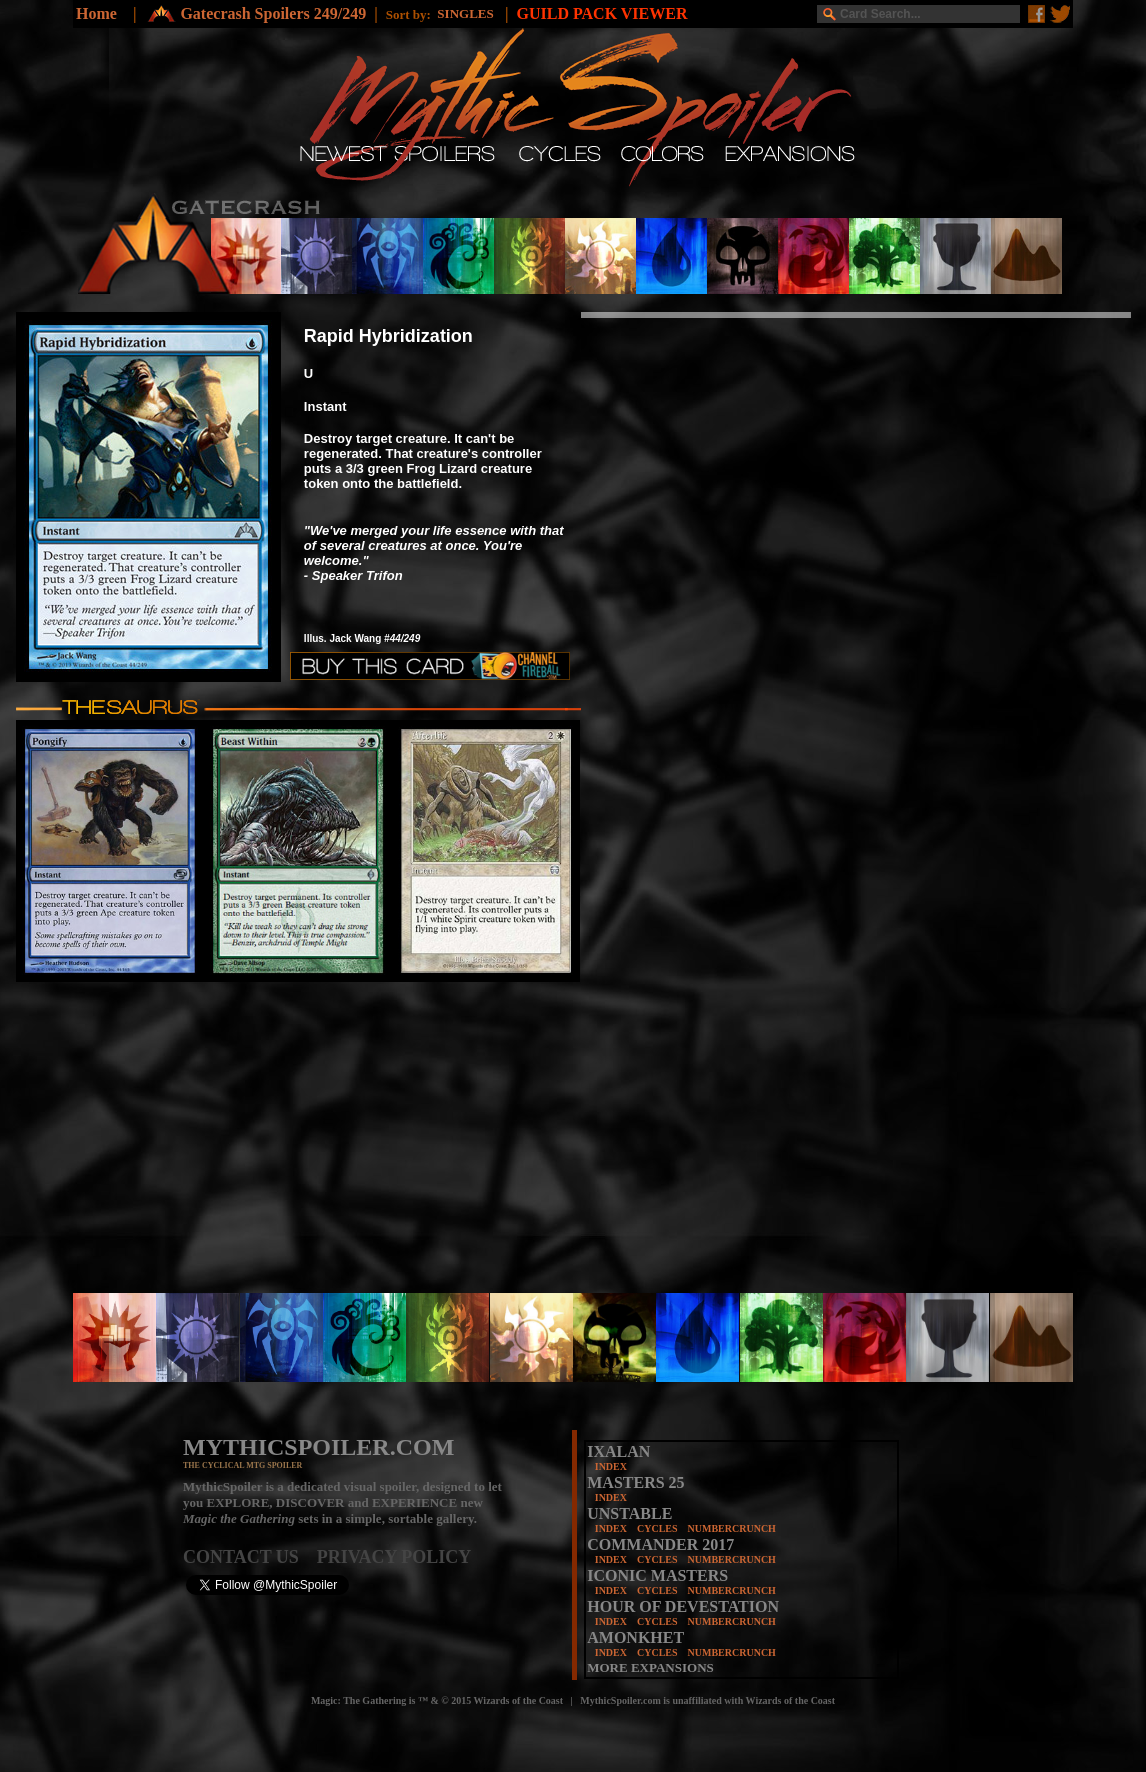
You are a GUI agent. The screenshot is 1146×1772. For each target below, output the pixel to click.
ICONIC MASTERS (657, 1575)
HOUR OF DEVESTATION (683, 1606)
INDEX (611, 1466)
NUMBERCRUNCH (732, 1528)
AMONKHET (635, 1637)
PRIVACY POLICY (394, 1557)
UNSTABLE (629, 1513)
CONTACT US (250, 1557)
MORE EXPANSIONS (650, 1667)
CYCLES (657, 1528)
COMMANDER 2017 (660, 1544)
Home (96, 13)
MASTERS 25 (635, 1482)
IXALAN (618, 1451)
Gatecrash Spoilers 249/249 (273, 13)
